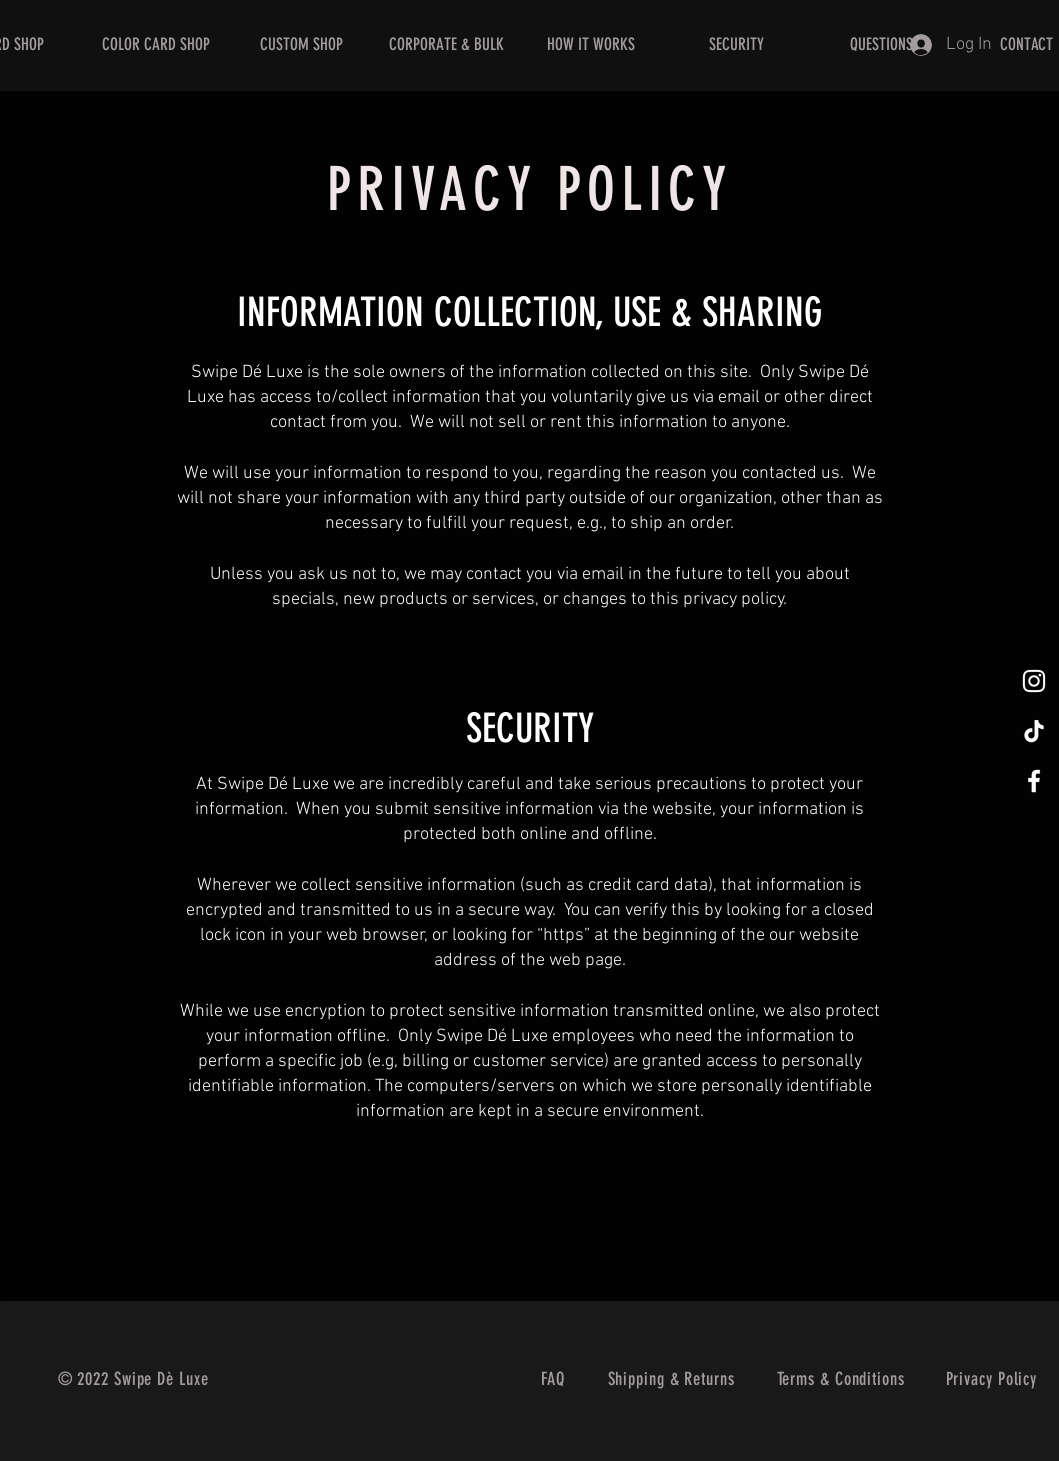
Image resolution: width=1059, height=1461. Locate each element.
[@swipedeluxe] (1034, 681)
